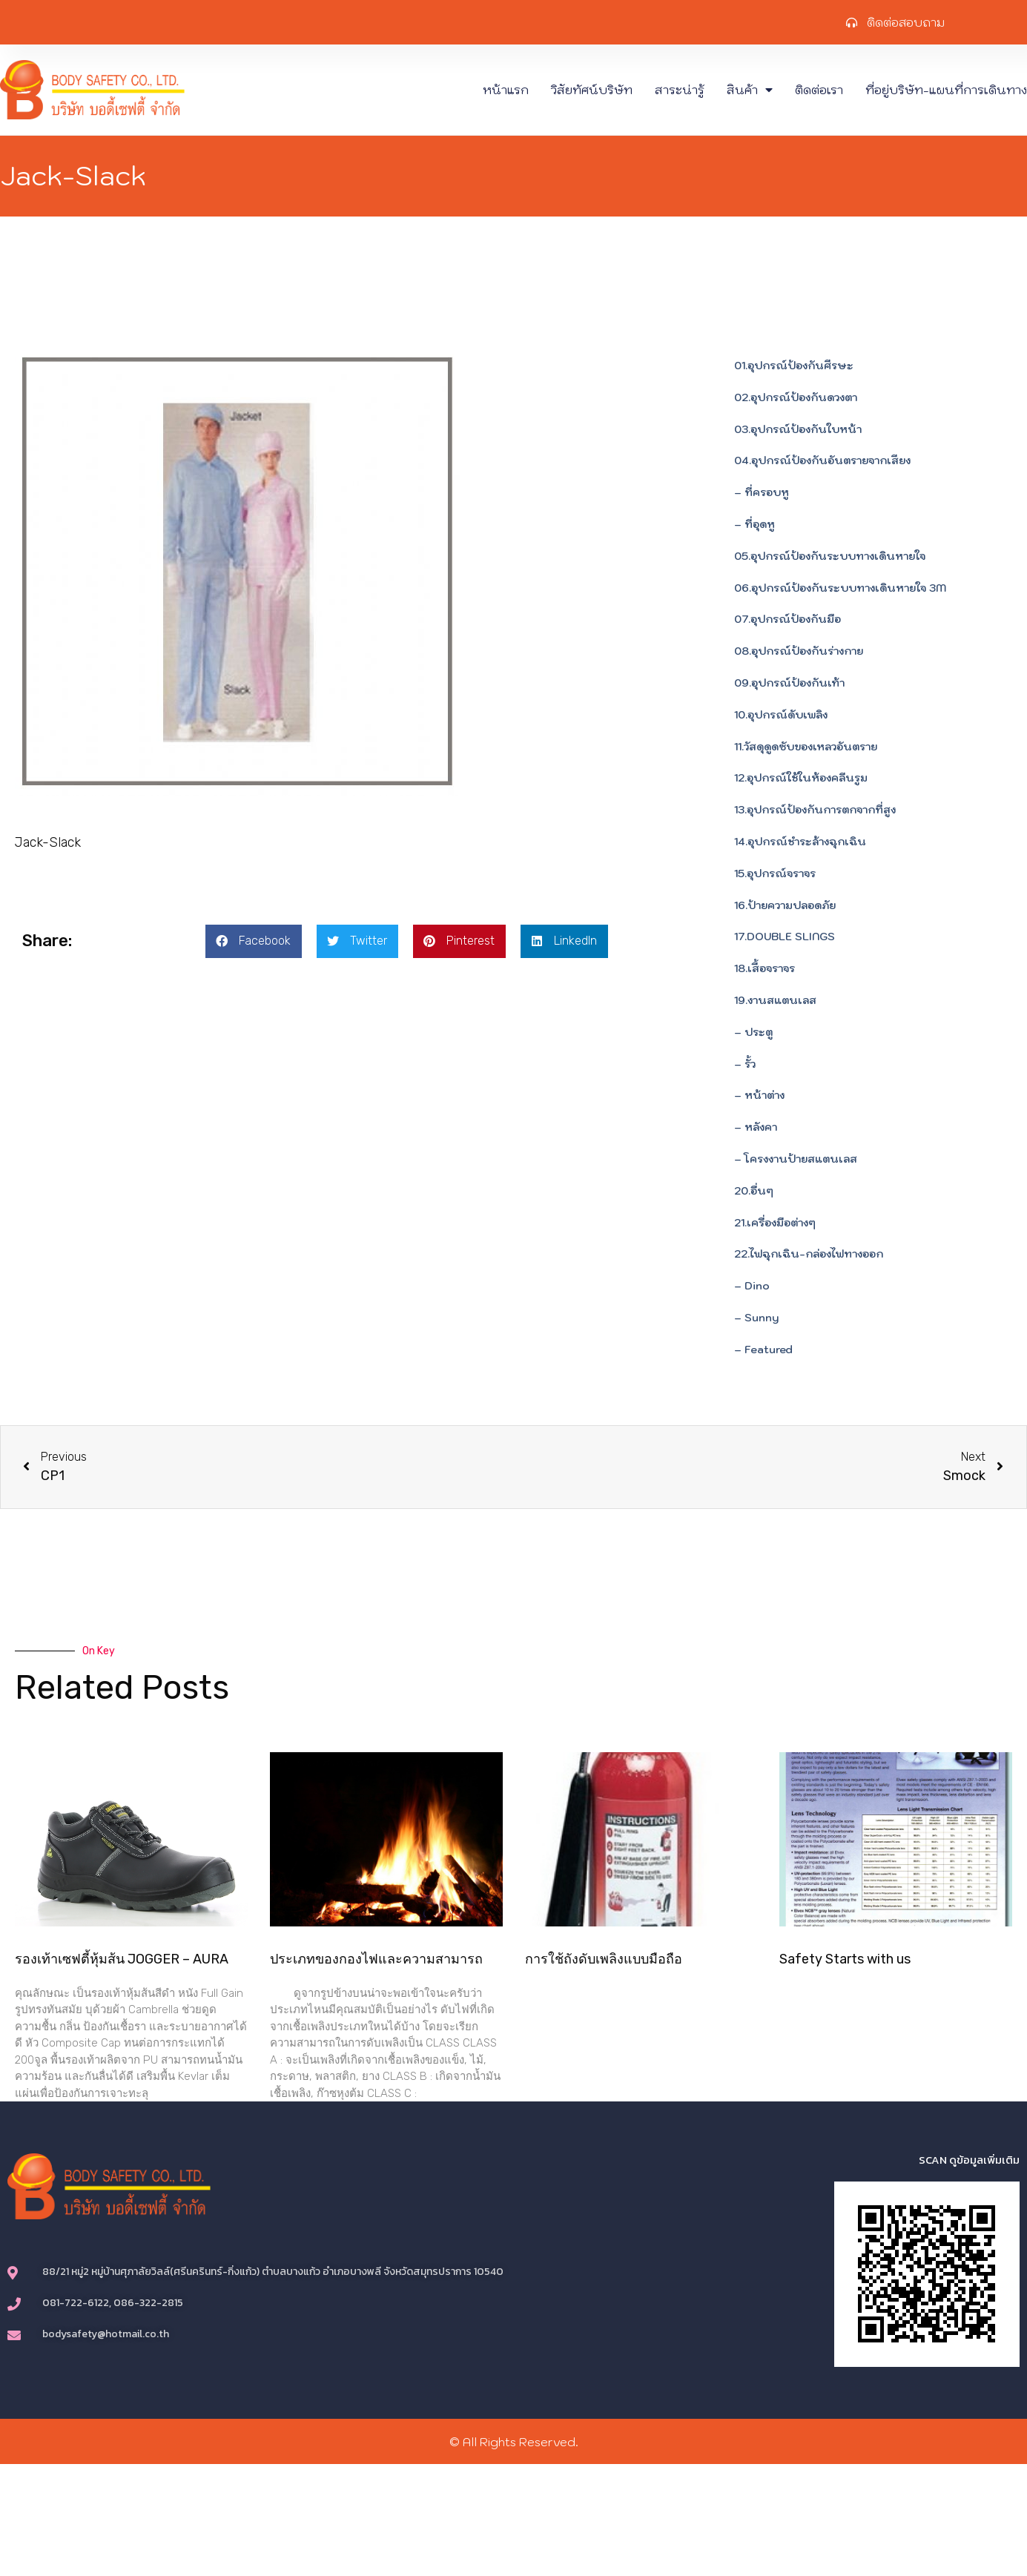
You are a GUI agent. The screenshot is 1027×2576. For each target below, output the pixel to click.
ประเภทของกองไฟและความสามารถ (376, 1959)
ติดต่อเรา (819, 89)
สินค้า (750, 89)
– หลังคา (755, 1127)
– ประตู (753, 1032)
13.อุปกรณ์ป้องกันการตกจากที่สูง (815, 809)
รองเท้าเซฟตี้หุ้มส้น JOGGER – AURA (121, 1959)
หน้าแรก (506, 89)
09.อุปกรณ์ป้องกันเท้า (789, 683)
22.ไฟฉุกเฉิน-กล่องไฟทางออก (808, 1254)
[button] (253, 941)
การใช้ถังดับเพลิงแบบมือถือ (603, 1959)
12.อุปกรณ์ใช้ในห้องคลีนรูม (801, 778)
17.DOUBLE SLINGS (784, 936)
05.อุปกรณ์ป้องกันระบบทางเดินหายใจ (829, 556)
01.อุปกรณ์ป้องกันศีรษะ (793, 365)
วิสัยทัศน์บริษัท (592, 89)
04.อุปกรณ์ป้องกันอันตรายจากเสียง (822, 460)
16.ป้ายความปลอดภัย (785, 905)
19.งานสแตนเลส (775, 1000)
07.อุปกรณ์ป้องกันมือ (787, 619)
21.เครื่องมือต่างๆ (775, 1222)
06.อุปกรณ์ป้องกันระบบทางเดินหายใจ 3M (840, 588)
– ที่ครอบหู (761, 492)
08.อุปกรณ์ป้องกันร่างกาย (798, 651)
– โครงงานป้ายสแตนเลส (795, 1159)
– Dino (752, 1285)
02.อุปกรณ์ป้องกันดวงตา (795, 397)
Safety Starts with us (845, 1959)
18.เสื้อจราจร (764, 968)
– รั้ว (745, 1064)
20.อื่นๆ (753, 1191)
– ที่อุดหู (754, 524)
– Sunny (756, 1317)
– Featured (763, 1349)
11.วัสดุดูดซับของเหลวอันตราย (805, 746)
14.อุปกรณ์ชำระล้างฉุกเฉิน (800, 841)
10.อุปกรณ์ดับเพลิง (781, 714)
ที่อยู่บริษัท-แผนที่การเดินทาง (946, 89)
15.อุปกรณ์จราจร (775, 873)
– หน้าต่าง (759, 1095)
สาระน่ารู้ (679, 89)
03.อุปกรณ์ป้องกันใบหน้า (798, 429)
